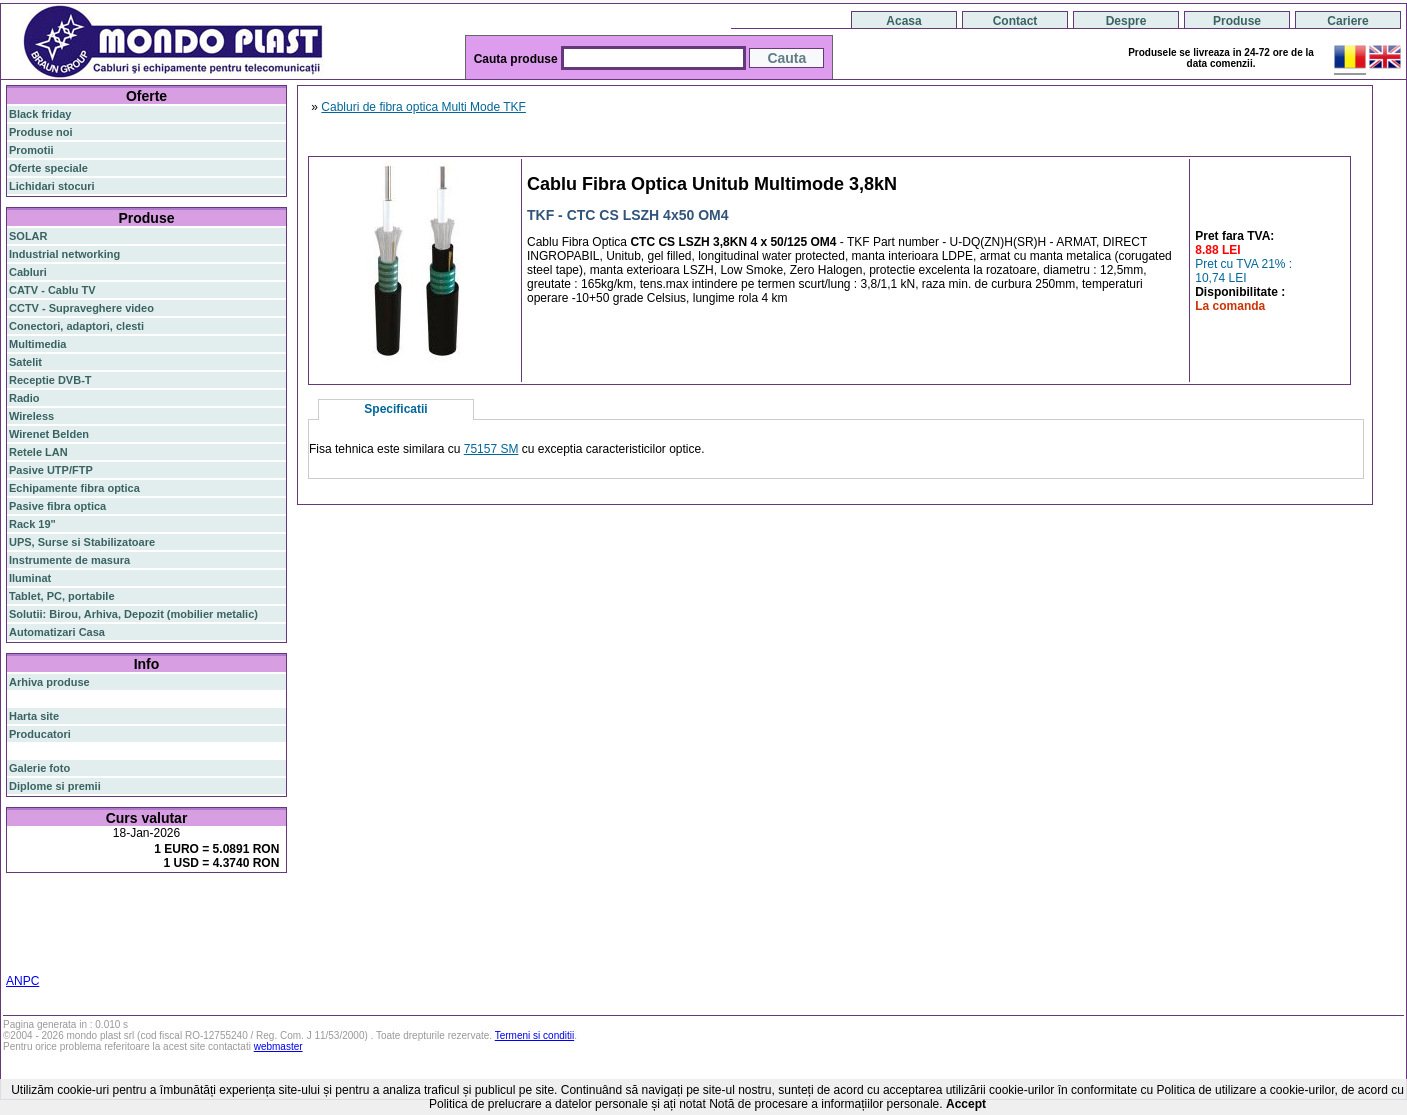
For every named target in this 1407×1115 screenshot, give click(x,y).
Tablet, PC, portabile (62, 596)
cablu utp (63, 942)
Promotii (31, 150)
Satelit (25, 362)
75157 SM (491, 449)
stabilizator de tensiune (178, 930)
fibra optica (51, 905)
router (165, 905)
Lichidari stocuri (52, 186)
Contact (1015, 21)
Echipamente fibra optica (74, 488)
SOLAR (28, 236)
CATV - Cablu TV (52, 290)
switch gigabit (44, 930)
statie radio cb (243, 954)
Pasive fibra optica (57, 506)
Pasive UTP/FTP (51, 470)
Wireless (31, 416)
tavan (22, 942)
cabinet (27, 954)
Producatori (40, 734)
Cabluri (28, 272)
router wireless (226, 918)
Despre (1126, 21)
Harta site (34, 716)
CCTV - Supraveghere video (81, 308)
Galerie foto (39, 768)
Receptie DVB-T (50, 380)
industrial (74, 954)
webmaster (278, 1046)
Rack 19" (32, 524)
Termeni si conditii (534, 1035)
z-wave (108, 942)
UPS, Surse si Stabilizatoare (82, 542)
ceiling (258, 930)
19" (108, 954)
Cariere (1347, 21)
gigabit (208, 904)
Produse (1237, 21)
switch (119, 905)
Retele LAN (38, 452)
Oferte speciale (48, 168)
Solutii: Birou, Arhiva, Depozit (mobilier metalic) (133, 614)
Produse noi (41, 132)
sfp (106, 930)
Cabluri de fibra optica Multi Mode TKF (423, 107)
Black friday (40, 114)
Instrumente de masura (69, 560)
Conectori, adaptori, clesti (76, 326)
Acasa (903, 21)
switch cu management (188, 942)
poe (242, 904)
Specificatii (395, 409)
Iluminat (30, 578)
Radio (24, 398)
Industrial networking (64, 254)
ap (89, 930)
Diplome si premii (55, 786)
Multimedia (37, 344)
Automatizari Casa (57, 632)
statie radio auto (161, 954)
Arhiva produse (49, 682)
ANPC (22, 981)
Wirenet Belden (49, 434)
